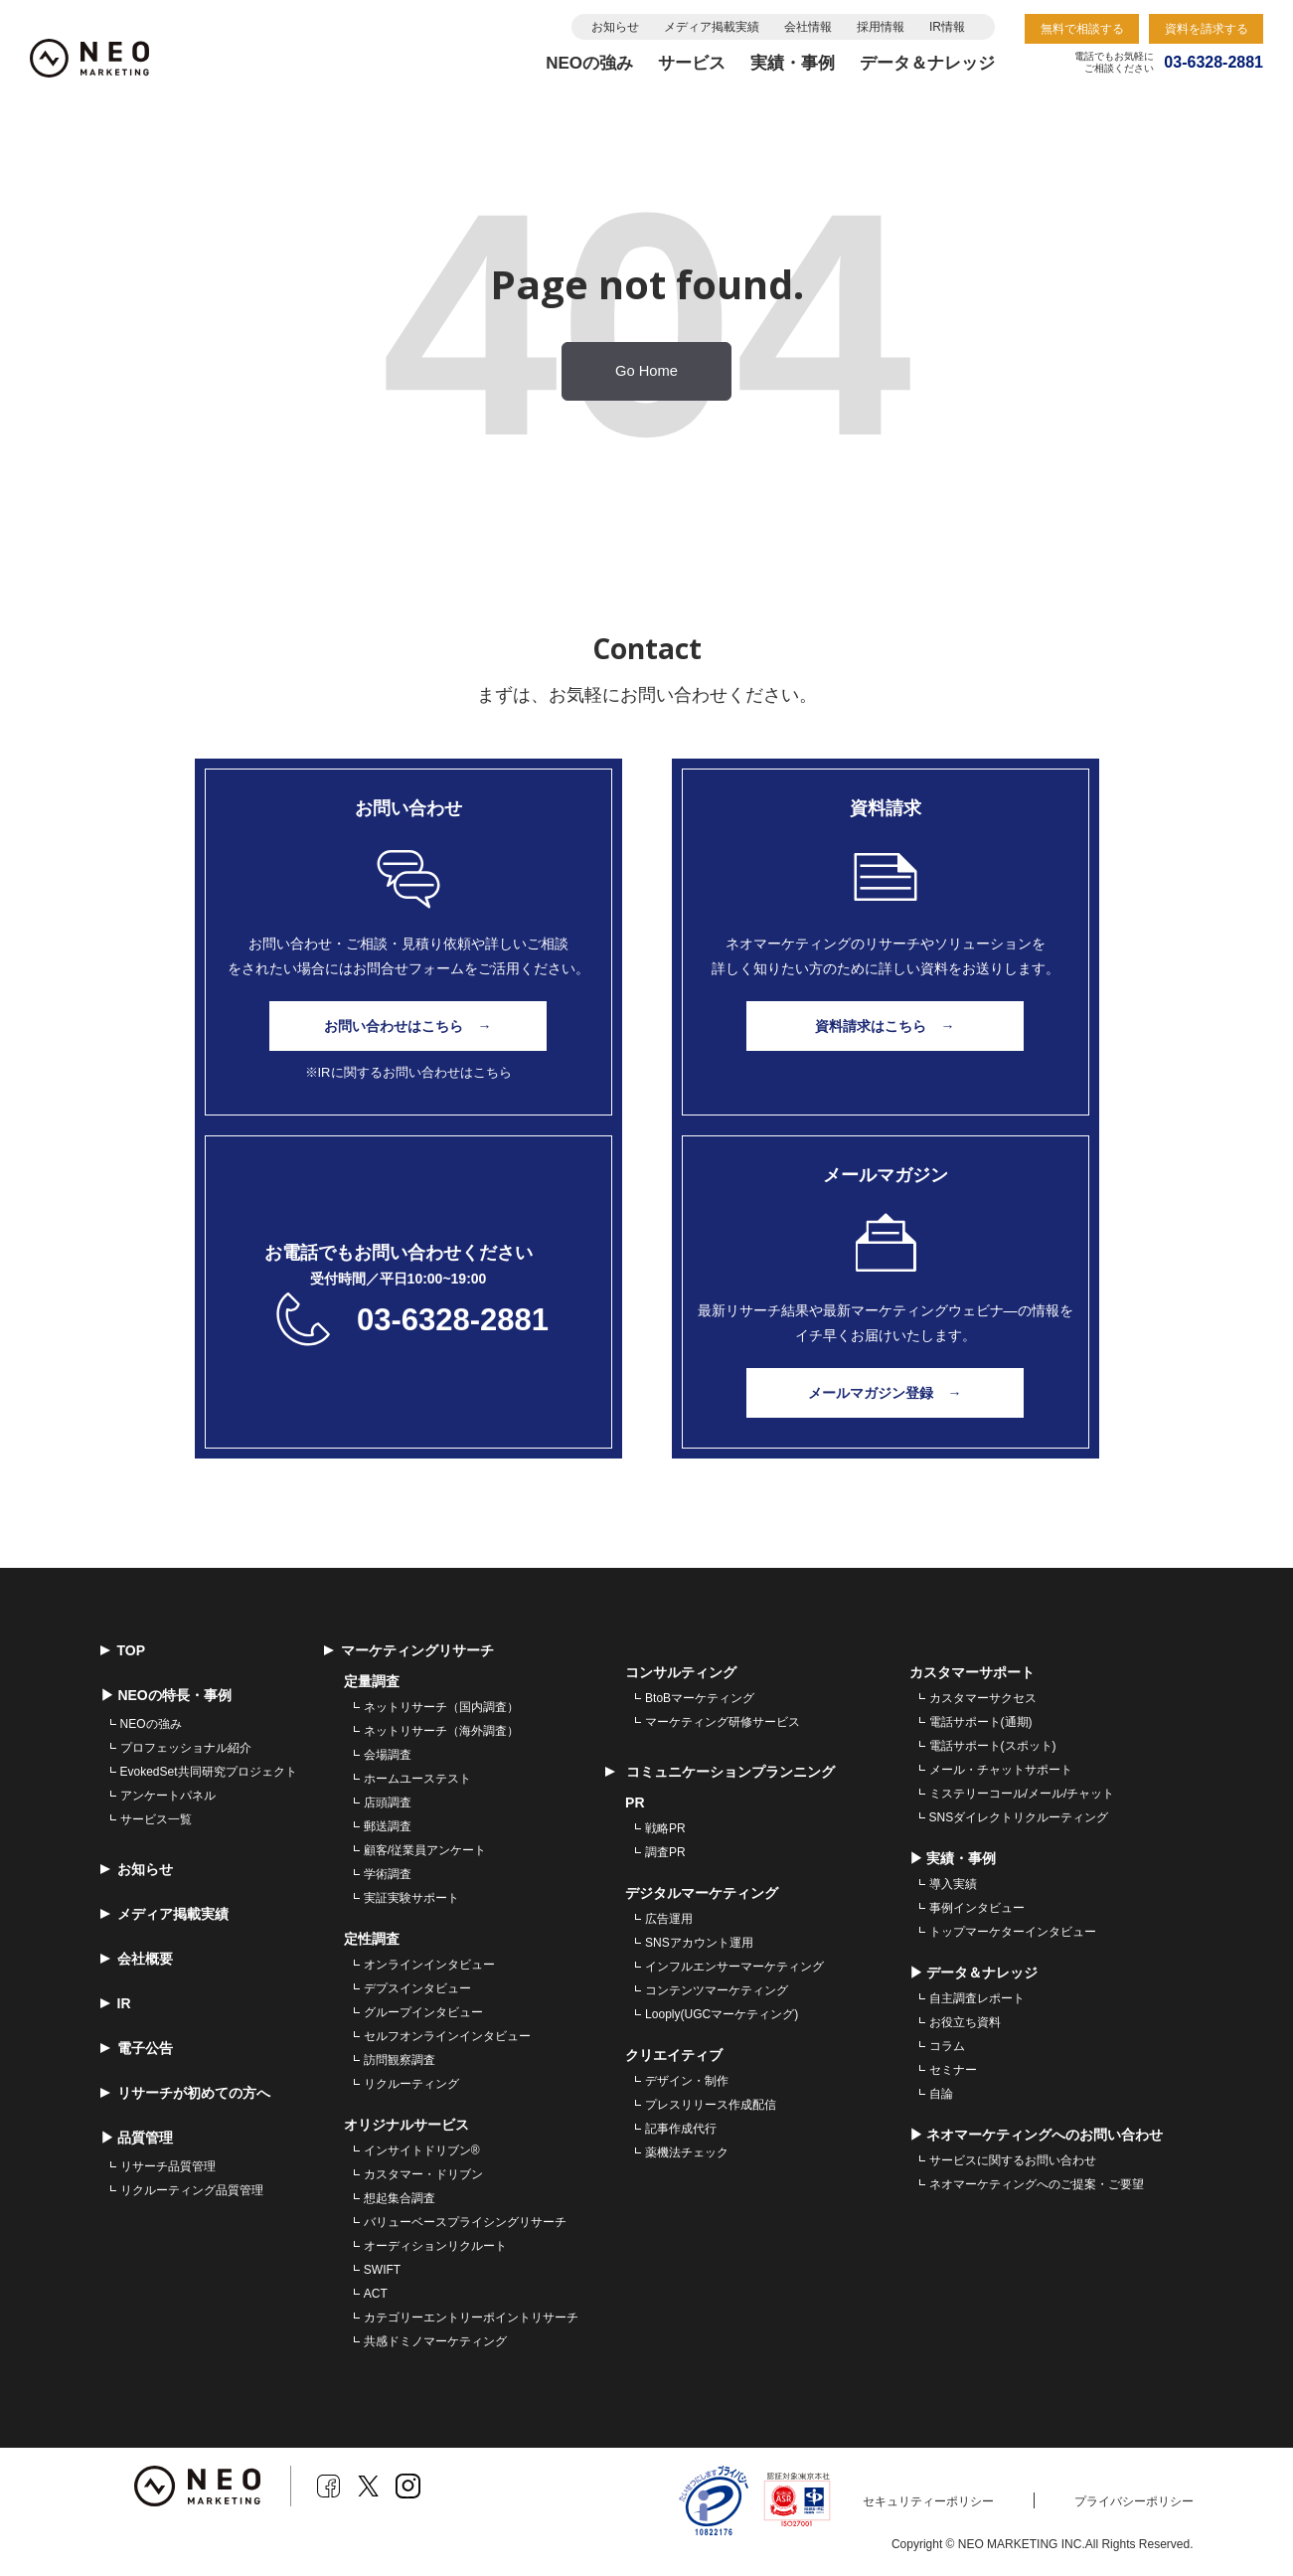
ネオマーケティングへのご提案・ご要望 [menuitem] (1036, 2184)
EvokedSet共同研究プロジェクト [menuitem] (208, 1772)
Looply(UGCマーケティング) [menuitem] (721, 2014)
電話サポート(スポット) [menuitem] (992, 1746)
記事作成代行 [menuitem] (681, 2129)
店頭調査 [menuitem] (387, 1802)
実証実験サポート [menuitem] (411, 1898)
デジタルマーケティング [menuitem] (701, 1893)
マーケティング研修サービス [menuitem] (722, 1722)
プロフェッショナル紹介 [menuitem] (185, 1748)
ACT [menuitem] (376, 2294)
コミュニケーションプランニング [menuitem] (720, 1772)
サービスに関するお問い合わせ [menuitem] (1012, 2160)
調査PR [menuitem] (665, 1852)
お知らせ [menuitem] (136, 1869)
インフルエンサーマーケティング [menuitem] (734, 1967)
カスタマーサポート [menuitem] (972, 1672)
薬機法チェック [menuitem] (686, 2152)
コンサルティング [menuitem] (680, 1672)
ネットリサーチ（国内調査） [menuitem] (441, 1707)
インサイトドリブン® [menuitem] (422, 2150)
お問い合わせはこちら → (408, 1026)
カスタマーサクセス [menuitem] (983, 1698)
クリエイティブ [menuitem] (674, 2055)
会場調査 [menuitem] (387, 1755)
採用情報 (880, 27)
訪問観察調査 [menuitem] (399, 2060)
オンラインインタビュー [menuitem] (429, 1965)
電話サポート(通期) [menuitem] (981, 1722)
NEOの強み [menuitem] (151, 1724)
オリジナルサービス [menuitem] (406, 2125)
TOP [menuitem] (123, 1650)
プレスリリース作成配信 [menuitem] (710, 2105)
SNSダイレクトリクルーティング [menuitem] (1019, 1817)
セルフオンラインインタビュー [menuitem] (447, 2036)
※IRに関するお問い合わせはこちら (408, 1072)
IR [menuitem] (115, 2003)
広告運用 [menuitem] (669, 1919)
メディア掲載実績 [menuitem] (164, 1914)
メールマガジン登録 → (885, 1393)
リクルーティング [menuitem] (411, 2084)
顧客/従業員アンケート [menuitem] (425, 1850)
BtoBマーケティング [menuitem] (699, 1698)
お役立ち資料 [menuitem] (965, 2022)
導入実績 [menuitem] (953, 1884)
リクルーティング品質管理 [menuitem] (191, 2190)
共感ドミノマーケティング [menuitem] (435, 2341)
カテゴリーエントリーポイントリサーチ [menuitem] (471, 2317)
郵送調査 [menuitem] (387, 1826)
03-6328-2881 (453, 1319)
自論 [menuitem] (941, 2094)
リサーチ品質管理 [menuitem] (168, 2166)
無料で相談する (1082, 29)
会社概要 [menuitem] (136, 1959)
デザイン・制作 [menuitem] (686, 2081)
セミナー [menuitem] (953, 2070)
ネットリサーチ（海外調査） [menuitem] (441, 1731)
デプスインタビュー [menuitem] (417, 1988)
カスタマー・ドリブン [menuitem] (423, 2174)
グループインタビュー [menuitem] (423, 2012)
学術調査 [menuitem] (387, 1874)
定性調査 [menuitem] (372, 1939)
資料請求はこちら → (885, 1026)
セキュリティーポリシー (928, 2501)
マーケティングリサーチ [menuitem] (409, 1650)
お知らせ (615, 27)
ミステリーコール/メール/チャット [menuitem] (1022, 1794)
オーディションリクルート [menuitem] (435, 2246)
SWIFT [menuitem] (382, 2270)
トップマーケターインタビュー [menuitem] (1012, 1932)
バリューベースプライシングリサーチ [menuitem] (465, 2222)
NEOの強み (589, 63)
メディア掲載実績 (711, 27)
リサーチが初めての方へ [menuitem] (185, 2093)
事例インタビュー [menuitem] (977, 1908)
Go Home (646, 371)
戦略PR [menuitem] (665, 1828)
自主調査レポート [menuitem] (977, 1998)
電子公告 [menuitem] (136, 2048)
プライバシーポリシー (1134, 2501)
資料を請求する (1206, 29)
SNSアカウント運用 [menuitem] (699, 1943)
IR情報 (947, 27)
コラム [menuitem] (947, 2046)
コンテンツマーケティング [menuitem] (716, 1990)
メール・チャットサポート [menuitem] (1000, 1770)
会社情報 (808, 27)
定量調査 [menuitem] (372, 1681)
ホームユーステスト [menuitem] (417, 1779)
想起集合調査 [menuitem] (399, 2198)
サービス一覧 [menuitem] (156, 1819)
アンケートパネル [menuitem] (168, 1796)
